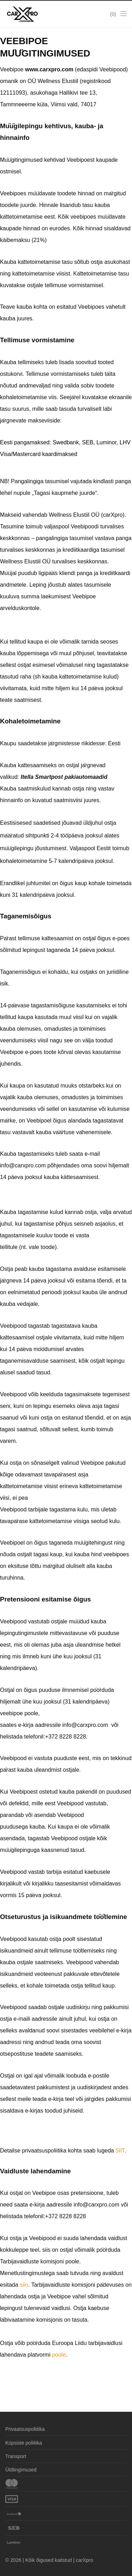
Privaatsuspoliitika (25, 2429)
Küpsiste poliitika (23, 2443)
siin (24, 2285)
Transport (15, 2456)
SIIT (120, 2150)
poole (59, 2355)
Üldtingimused (21, 2470)
